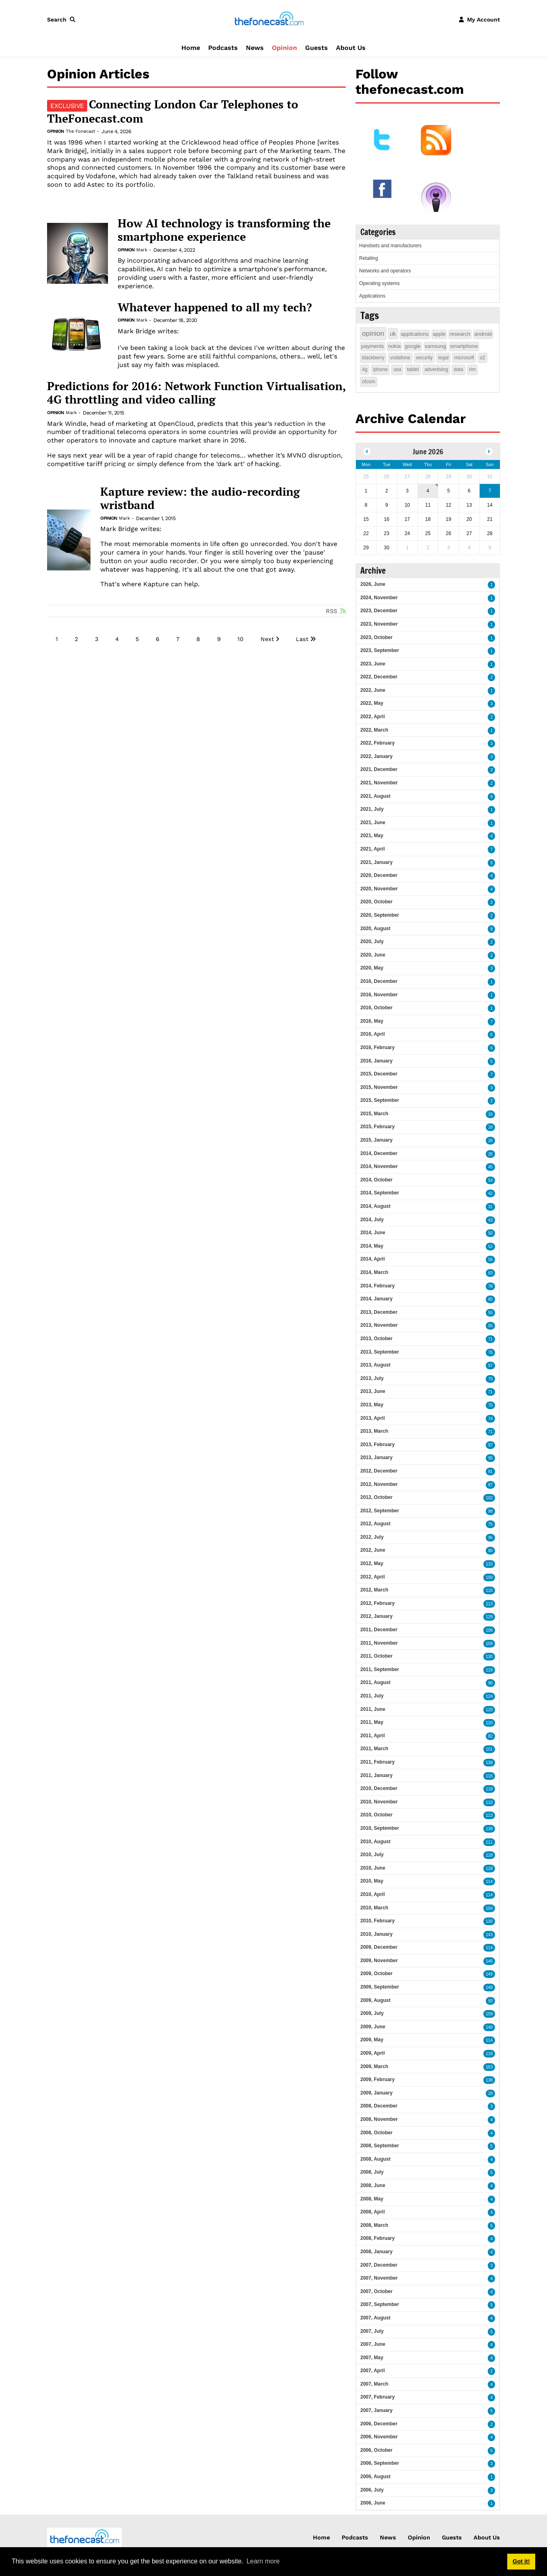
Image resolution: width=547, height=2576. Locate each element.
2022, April (372, 716)
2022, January (376, 756)
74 (490, 1418)
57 (490, 1365)
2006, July (371, 2490)
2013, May (371, 1405)
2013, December (378, 1312)
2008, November (379, 2119)
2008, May (371, 2199)
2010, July (371, 1854)
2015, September (379, 1100)
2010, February (377, 1921)
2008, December (378, 2106)
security (424, 358)
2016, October (376, 1008)
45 (490, 1167)
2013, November (379, 1325)
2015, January (376, 1140)
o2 (482, 358)
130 (489, 1656)
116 (489, 1776)
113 (489, 1604)
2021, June (372, 822)
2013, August (375, 1365)
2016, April (372, 1034)
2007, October (376, 2291)
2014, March (374, 1272)
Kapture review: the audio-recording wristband (200, 498)
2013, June (372, 1391)
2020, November (379, 889)
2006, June (372, 2503)
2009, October (376, 1973)
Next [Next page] (267, 639)
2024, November (379, 597)
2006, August (375, 2476)
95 (490, 1458)
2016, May (371, 1021)
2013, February (377, 1444)
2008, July (371, 2172)
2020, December (378, 875)
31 (490, 1207)
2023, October (376, 637)
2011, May (371, 1722)
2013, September (379, 1352)
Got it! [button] (521, 2561)
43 (490, 1220)
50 (490, 1233)
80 (490, 1550)
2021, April (372, 849)
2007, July (371, 2331)
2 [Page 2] (76, 639)
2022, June (372, 690)
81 (490, 1471)
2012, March (374, 1590)
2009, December (378, 1947)
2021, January (376, 862)
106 (489, 1630)
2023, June (372, 664)
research (460, 334)
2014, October (376, 1180)
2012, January (376, 1616)
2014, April (372, 1259)
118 (489, 1789)
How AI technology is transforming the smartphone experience (224, 230)
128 (489, 1868)
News (255, 48)
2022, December (378, 677)
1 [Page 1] (57, 639)
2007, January (376, 2410)
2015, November (379, 1087)
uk (393, 333)
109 (489, 1643)
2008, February (377, 2238)
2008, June (372, 2185)
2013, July (371, 1378)
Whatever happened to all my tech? (215, 307)
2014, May (371, 1246)
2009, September (379, 1987)
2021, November (379, 783)
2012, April (372, 1577)
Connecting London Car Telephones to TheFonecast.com (172, 111)
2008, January (376, 2251)
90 (490, 1683)
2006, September (379, 2463)
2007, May (371, 2357)
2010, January (376, 1934)
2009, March (374, 2066)
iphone (380, 369)
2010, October (376, 1815)
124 (489, 1696)
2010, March (374, 1908)
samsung (435, 346)
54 (490, 1180)
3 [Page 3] (96, 639)
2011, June (372, 1709)
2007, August (375, 2318)
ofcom (368, 381)
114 (489, 1881)
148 (489, 1987)
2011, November (379, 1643)
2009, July (371, 2013)
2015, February (377, 1126)
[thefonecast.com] (269, 19)
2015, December (378, 1074)
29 (490, 2093)
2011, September (379, 1669)
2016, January (376, 1061)
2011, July (371, 1696)
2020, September (379, 915)
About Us (351, 48)
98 (490, 1511)
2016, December (378, 981)
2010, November (379, 1802)
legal (443, 358)
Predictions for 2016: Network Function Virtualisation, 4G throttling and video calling (196, 392)
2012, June (372, 1550)
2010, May (371, 1881)
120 (489, 1710)
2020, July (371, 941)
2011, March (374, 1748)
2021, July (371, 809)
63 (490, 1273)
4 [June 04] (427, 491)
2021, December (378, 769)
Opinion (284, 48)
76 (490, 1352)
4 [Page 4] (117, 639)
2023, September (379, 650)
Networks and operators (385, 271)
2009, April (372, 2053)
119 (489, 1670)
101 (489, 1749)
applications (415, 334)
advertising (436, 369)
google (412, 346)
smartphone (464, 346)
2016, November (379, 995)
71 (490, 1339)
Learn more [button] (263, 2561)
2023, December (378, 610)
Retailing (368, 258)
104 (489, 1908)
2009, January (376, 2093)
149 (489, 1974)
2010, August (375, 1841)
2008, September (379, 2145)
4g (364, 369)
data (458, 369)
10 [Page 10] (240, 639)
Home (190, 48)
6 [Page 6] (157, 639)
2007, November (379, 2278)
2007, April (372, 2370)
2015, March (374, 1113)
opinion (373, 333)
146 (489, 1961)
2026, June (372, 584)
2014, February (377, 1286)
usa (397, 369)
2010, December (378, 1788)
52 (490, 1246)
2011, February (377, 1762)
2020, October (376, 902)
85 (490, 1299)
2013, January (376, 1457)
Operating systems (379, 283)
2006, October (376, 2450)
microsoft (464, 358)
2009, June (372, 2027)
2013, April (372, 1418)
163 (489, 2067)
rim (472, 369)
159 (489, 2014)
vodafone (400, 358)
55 (490, 1259)
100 (489, 1577)
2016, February (377, 1047)
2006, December (378, 2424)
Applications (372, 296)
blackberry (373, 358)
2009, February (377, 2079)
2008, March (374, 2225)
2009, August (375, 2000)
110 (489, 1590)
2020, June (372, 955)
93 (490, 2001)
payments (372, 346)
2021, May (371, 835)
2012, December (378, 1471)
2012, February (377, 1603)
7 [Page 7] (177, 639)
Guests (316, 48)
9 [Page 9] (219, 639)
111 (489, 1842)
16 (490, 1114)
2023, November (379, 624)
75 (490, 1379)
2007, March (374, 2384)
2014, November (379, 1166)
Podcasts (223, 48)
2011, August (375, 1682)
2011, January (376, 1775)
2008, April (372, 2212)
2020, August (375, 928)
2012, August (375, 1524)
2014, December (378, 1153)
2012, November (379, 1484)
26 (490, 1140)
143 (489, 1935)
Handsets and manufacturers (390, 245)
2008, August (375, 2159)
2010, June (372, 1868)
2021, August (375, 796)
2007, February (377, 2397)
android (483, 334)
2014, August (375, 1206)
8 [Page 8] (198, 639)
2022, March (374, 730)
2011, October (376, 1656)
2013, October (376, 1338)
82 (490, 1736)
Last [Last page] (302, 639)
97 (490, 1445)
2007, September (379, 2304)
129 (489, 1617)
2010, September (379, 1828)
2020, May (371, 968)
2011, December (378, 1629)
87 (490, 1485)
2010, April (372, 1894)
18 (490, 1127)
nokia (394, 346)
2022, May (371, 703)
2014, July (371, 1219)
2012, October (376, 1497)
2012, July (371, 1537)
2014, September (379, 1193)
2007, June (372, 2344)
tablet (413, 369)
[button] (63, 19)
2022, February (377, 743)
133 (489, 1564)
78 (490, 1286)
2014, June (372, 1232)
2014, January (376, 1299)
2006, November (379, 2437)
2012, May (371, 1563)
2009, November (379, 1960)
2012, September (379, 1511)
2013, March (374, 1431)
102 (489, 1498)
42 (490, 1193)
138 (489, 1762)
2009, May (371, 2040)
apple (439, 334)
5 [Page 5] (137, 639)
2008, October (376, 2133)
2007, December (378, 2265)
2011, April (372, 1735)
